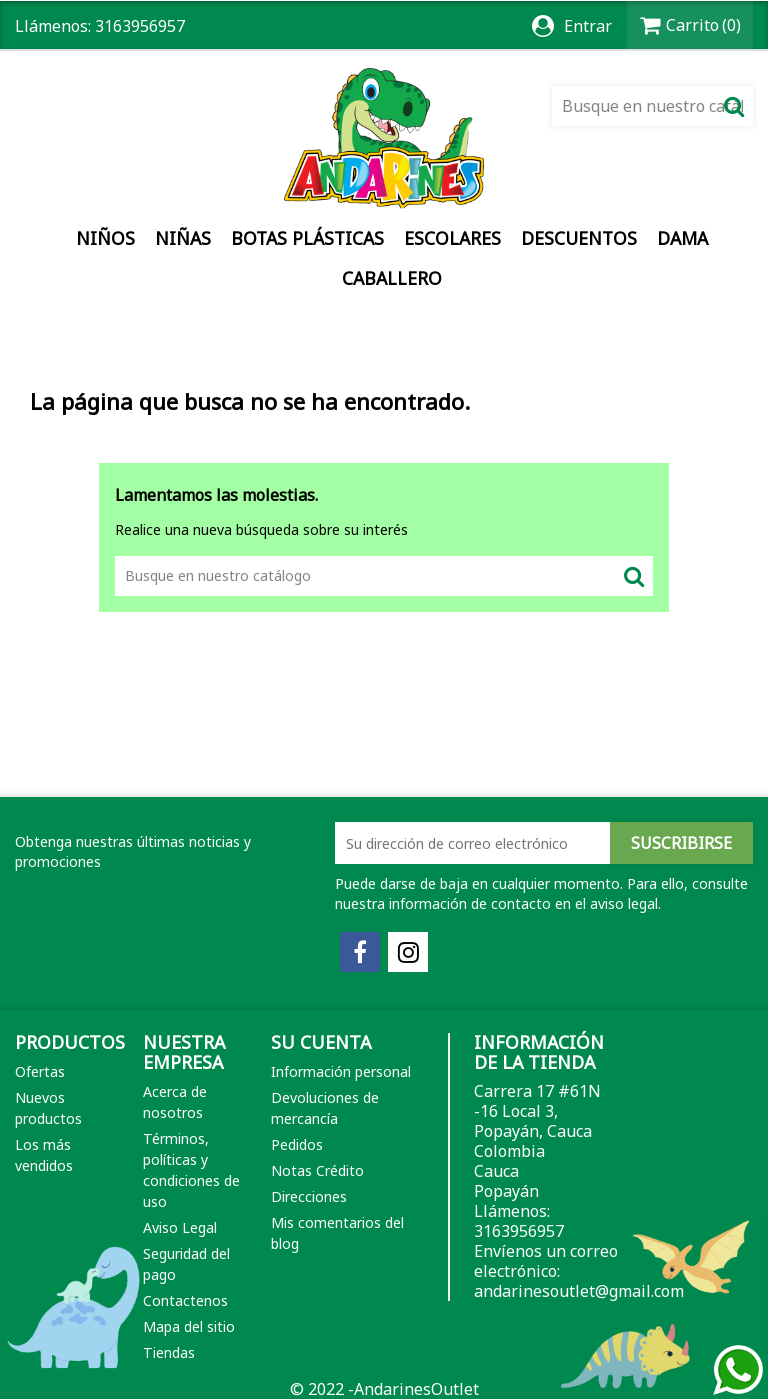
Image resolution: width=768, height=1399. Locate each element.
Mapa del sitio (189, 1326)
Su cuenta (321, 1042)
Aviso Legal (180, 1227)
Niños (105, 238)
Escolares (452, 238)
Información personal (341, 1071)
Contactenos (185, 1300)
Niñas (183, 238)
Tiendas (169, 1352)
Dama (682, 238)
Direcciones (309, 1196)
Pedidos (297, 1144)
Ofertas (40, 1071)
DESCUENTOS (579, 238)
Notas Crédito (317, 1170)
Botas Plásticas (307, 238)
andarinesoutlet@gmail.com (579, 1291)
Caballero (392, 278)
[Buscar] (652, 106)
